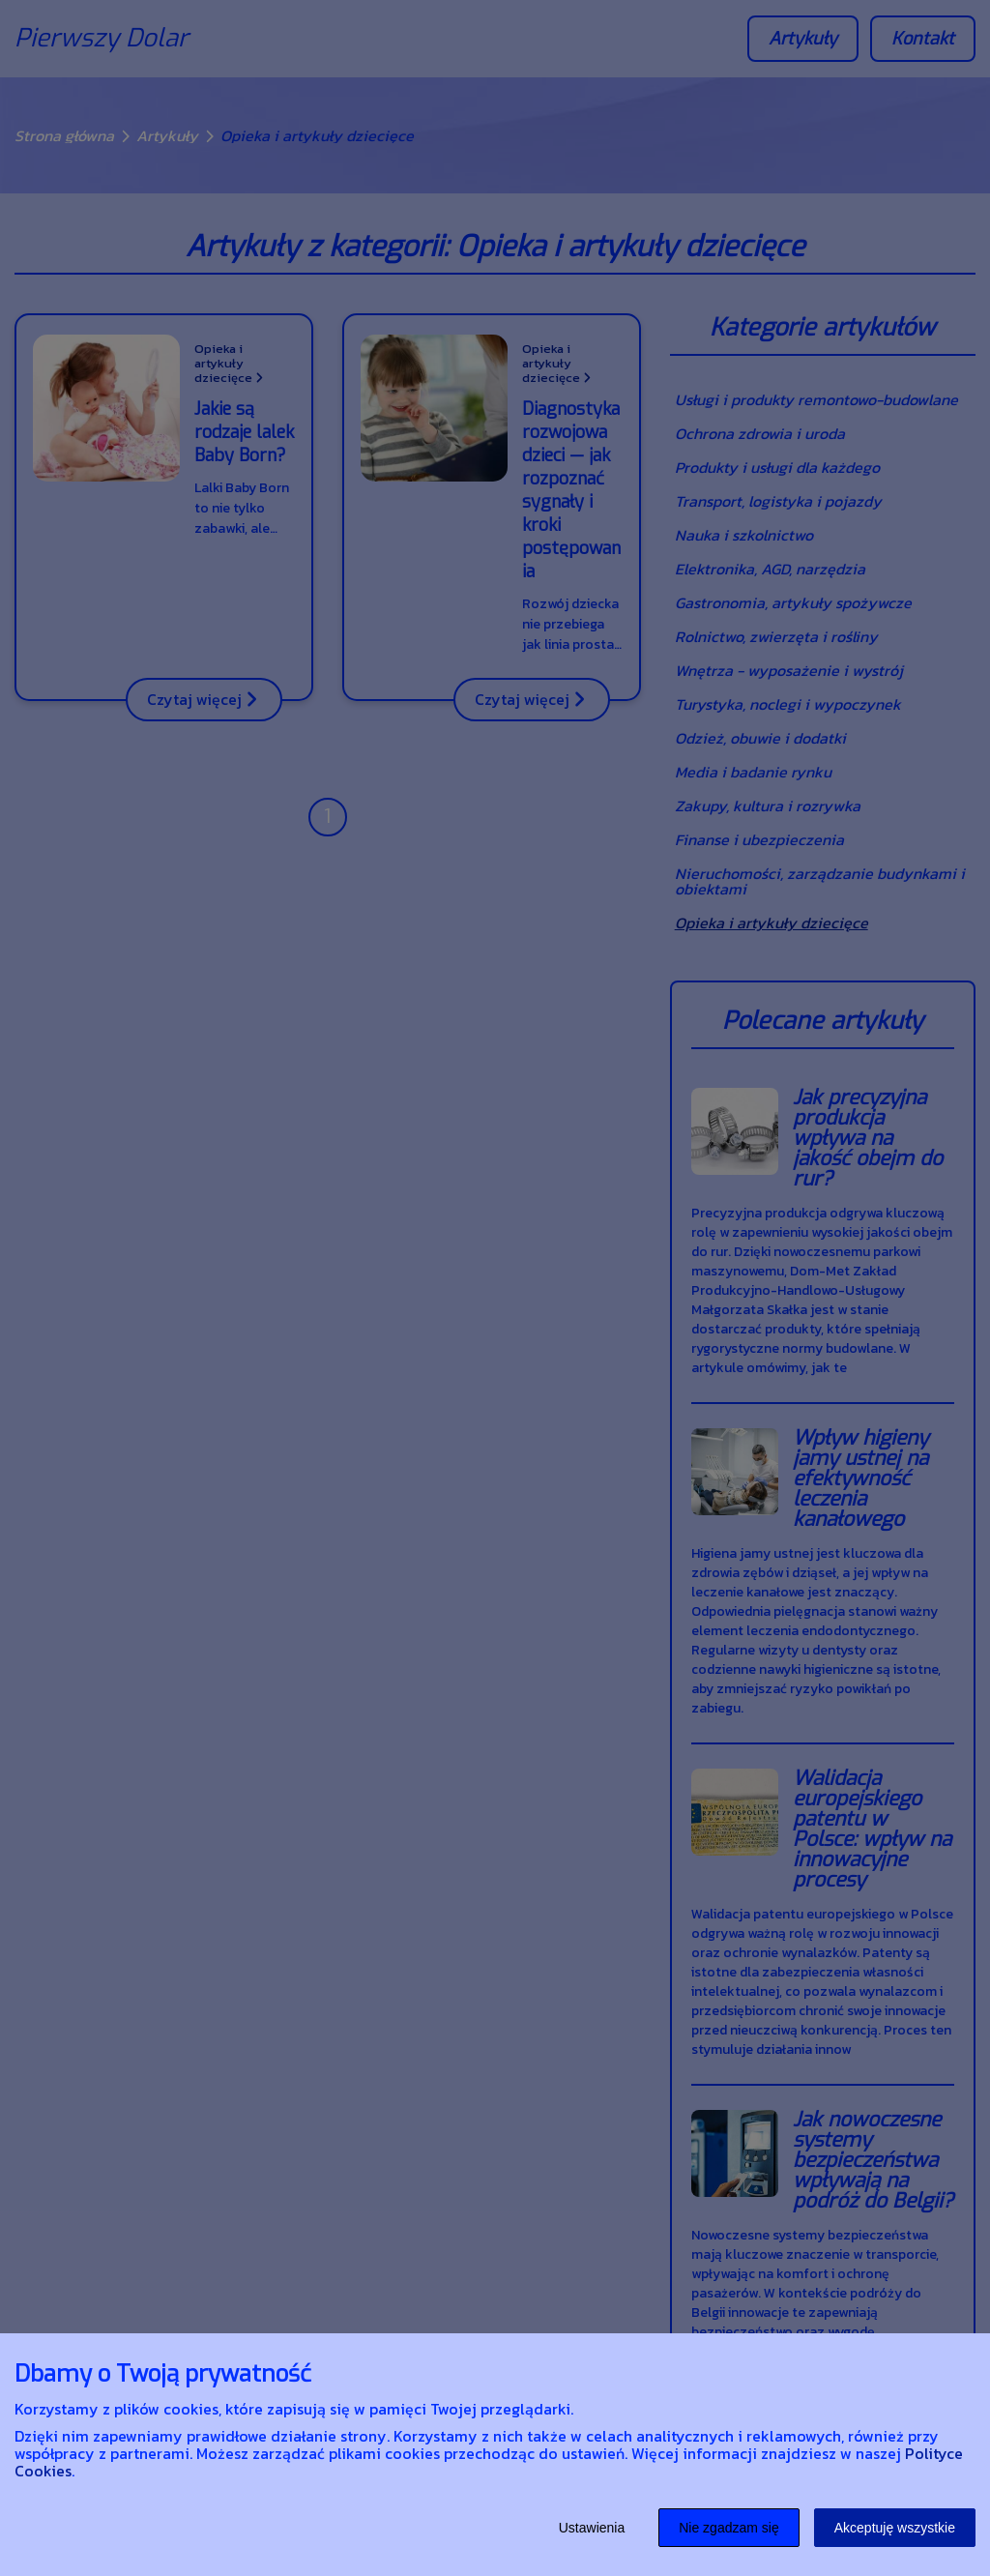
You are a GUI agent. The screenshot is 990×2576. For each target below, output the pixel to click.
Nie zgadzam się (729, 2527)
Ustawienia (592, 2527)
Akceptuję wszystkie (894, 2527)
